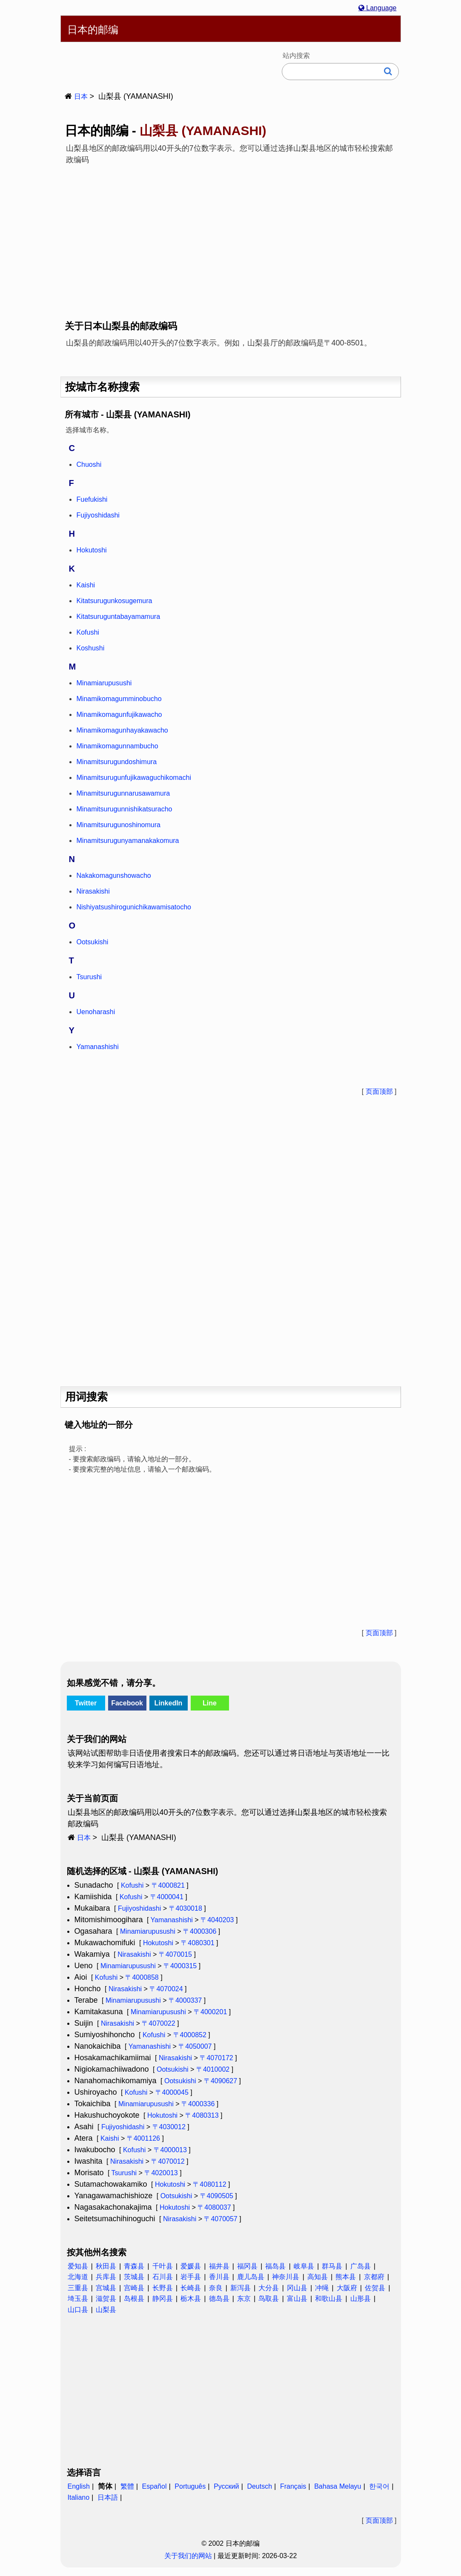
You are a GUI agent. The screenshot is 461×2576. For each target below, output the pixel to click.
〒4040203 (217, 1919)
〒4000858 (141, 1977)
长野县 (162, 2287)
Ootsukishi (173, 2069)
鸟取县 (268, 2298)
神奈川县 (285, 2276)
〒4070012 (167, 2161)
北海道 (78, 2276)
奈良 (216, 2287)
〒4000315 (180, 1965)
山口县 (78, 2309)
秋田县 (106, 2266)
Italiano (79, 2497)
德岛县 (219, 2298)
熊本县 (345, 2276)
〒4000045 (172, 2092)
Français (293, 2486)
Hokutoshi (158, 1942)
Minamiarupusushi (147, 1931)
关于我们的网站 (188, 2555)
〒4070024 (166, 1988)
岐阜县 (304, 2266)
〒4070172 (216, 2057)
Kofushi (132, 1885)
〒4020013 (161, 2172)
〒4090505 (216, 2195)
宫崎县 (134, 2287)
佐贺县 (375, 2287)
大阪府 (347, 2287)
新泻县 (240, 2287)
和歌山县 (328, 2298)
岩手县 (190, 2276)
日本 (81, 96)
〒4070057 (220, 2218)
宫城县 (106, 2287)
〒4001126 (143, 2138)
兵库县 (106, 2276)
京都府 (374, 2276)
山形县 (360, 2298)
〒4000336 (198, 2103)
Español (154, 2486)
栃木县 (190, 2298)
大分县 (268, 2287)
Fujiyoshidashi (139, 1908)
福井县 (219, 2266)
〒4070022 (158, 2023)
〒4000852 (189, 2034)
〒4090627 (220, 2080)
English (79, 2486)
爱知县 (78, 2266)
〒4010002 (212, 2069)
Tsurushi (124, 2172)
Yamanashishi (172, 1919)
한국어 (379, 2486)
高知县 (317, 2276)
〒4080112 (209, 2184)
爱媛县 (190, 2266)
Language (377, 8)
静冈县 (162, 2298)
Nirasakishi (134, 1954)
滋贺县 (106, 2298)
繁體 (127, 2486)
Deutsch (259, 2486)
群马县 (332, 2266)
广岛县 (360, 2266)
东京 (244, 2298)
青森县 (134, 2266)
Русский (226, 2486)
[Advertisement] (230, 236)
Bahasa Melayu (337, 2486)
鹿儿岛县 (250, 2276)
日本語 (107, 2497)
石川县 (162, 2276)
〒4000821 (168, 1885)
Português (190, 2486)
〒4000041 (166, 1896)
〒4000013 (170, 2149)
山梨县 (106, 2309)
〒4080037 (214, 2207)
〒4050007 (195, 2046)
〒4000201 (210, 2011)
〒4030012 (169, 2126)
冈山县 (297, 2287)
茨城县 (134, 2276)
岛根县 (134, 2298)
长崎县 (190, 2287)
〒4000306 (199, 1931)
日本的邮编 (92, 29)
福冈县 (247, 2266)
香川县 (219, 2276)
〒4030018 (185, 1908)
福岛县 (275, 2266)
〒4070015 (175, 1954)
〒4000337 (185, 2000)
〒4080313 (201, 2115)
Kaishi (109, 2138)
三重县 (78, 2287)
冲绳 (322, 2287)
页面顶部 (379, 1091)
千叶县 (162, 2266)
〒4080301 (197, 1942)
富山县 (297, 2298)
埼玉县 (78, 2298)
